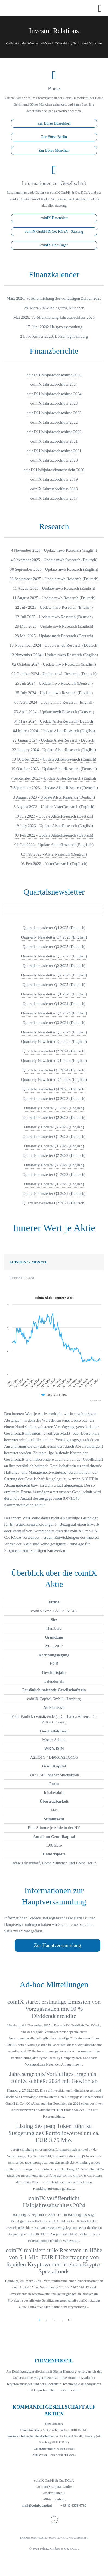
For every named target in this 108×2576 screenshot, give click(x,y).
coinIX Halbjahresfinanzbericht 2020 (54, 470)
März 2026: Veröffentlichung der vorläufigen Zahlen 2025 (54, 298)
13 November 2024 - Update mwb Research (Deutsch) (54, 645)
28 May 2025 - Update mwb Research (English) (54, 626)
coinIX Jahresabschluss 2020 (54, 460)
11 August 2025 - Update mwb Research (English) (54, 588)
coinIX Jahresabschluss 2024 (54, 384)
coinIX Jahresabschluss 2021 (54, 441)
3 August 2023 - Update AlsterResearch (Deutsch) (54, 797)
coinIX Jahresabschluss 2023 (54, 403)
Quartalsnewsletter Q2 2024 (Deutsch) (54, 1051)
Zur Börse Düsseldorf (54, 123)
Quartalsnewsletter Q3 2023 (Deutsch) (54, 1098)
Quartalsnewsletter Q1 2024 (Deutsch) (54, 1070)
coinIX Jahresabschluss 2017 (54, 498)
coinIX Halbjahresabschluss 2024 (54, 394)
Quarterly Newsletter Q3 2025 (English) (54, 956)
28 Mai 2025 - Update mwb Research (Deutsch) (54, 636)
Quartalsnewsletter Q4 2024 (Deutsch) (54, 1003)
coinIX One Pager (54, 245)
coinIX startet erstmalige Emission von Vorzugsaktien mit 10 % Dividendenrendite (54, 2008)
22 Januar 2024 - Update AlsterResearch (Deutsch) (54, 740)
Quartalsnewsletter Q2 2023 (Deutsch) (54, 1117)
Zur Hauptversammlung (57, 1945)
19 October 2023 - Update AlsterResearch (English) (54, 759)
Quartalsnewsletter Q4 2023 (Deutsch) (54, 1089)
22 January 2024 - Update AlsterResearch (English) (54, 750)
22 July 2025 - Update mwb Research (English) (54, 607)
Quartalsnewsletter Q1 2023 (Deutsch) (54, 1136)
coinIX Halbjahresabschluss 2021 (54, 451)
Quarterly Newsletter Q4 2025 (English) (54, 937)
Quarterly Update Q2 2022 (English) (54, 1165)
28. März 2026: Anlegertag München (54, 308)
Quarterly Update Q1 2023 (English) (54, 1146)
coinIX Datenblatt (54, 218)
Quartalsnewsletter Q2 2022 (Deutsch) (54, 1155)
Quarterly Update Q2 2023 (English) (54, 1127)
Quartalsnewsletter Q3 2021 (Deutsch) (54, 1193)
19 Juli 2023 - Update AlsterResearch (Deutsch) (54, 816)
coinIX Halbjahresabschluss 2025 (54, 375)
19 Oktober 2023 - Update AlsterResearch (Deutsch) (54, 769)
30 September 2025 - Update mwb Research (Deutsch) (54, 579)
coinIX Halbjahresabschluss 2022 (54, 432)
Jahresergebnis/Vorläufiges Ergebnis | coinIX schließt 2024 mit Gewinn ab (54, 2077)
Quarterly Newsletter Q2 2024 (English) (54, 1041)
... (61, 2320)
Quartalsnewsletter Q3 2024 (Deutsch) (54, 1022)
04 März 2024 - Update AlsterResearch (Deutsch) (54, 721)
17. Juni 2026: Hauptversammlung (54, 327)
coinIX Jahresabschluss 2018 (54, 489)
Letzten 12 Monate (28, 1262)
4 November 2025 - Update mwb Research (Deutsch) (54, 560)
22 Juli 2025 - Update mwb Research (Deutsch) (54, 617)
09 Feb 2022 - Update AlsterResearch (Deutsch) (54, 835)
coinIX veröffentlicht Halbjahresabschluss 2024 (54, 2201)
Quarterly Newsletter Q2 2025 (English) (54, 975)
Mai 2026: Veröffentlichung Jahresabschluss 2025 (54, 317)
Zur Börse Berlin (54, 137)
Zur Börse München (54, 150)
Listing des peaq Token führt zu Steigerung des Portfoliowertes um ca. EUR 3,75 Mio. (54, 2132)
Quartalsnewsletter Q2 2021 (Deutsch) (54, 1203)
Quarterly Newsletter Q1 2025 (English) (54, 994)
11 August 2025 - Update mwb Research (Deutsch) (54, 598)
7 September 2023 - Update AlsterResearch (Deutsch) (54, 788)
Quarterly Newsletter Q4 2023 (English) (54, 1079)
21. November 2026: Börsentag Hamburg (54, 336)
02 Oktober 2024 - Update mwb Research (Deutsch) (54, 674)
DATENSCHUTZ (49, 2537)
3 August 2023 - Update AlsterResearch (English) (54, 807)
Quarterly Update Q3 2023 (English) (54, 1108)
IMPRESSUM (28, 2537)
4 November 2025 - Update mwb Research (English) (54, 550)
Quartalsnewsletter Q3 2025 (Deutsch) (54, 946)
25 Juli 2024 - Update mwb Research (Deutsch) (54, 683)
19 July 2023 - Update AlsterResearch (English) (54, 825)
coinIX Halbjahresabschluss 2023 (54, 413)
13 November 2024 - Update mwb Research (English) (54, 655)
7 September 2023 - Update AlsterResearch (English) (54, 778)
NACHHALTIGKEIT (75, 2537)
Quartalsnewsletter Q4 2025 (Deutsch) (54, 927)
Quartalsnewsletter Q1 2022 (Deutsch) (54, 1174)
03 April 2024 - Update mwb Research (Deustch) (54, 712)
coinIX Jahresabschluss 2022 (54, 422)
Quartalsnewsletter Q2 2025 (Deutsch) (54, 965)
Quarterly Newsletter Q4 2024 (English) (54, 1013)
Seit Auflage (23, 1278)
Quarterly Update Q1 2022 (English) (54, 1184)
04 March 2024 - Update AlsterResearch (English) (54, 731)
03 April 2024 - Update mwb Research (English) (54, 702)
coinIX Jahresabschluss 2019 (54, 479)
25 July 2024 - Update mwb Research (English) (54, 693)
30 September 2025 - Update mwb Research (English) (54, 569)
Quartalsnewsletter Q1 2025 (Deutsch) (54, 984)
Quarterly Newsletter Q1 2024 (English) (54, 1060)
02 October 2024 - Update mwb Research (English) (54, 664)
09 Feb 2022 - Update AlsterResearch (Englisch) (54, 844)
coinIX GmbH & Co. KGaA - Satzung (54, 231)
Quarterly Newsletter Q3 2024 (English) (54, 1032)
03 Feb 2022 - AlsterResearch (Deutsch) (54, 854)
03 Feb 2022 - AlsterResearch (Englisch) (54, 863)
